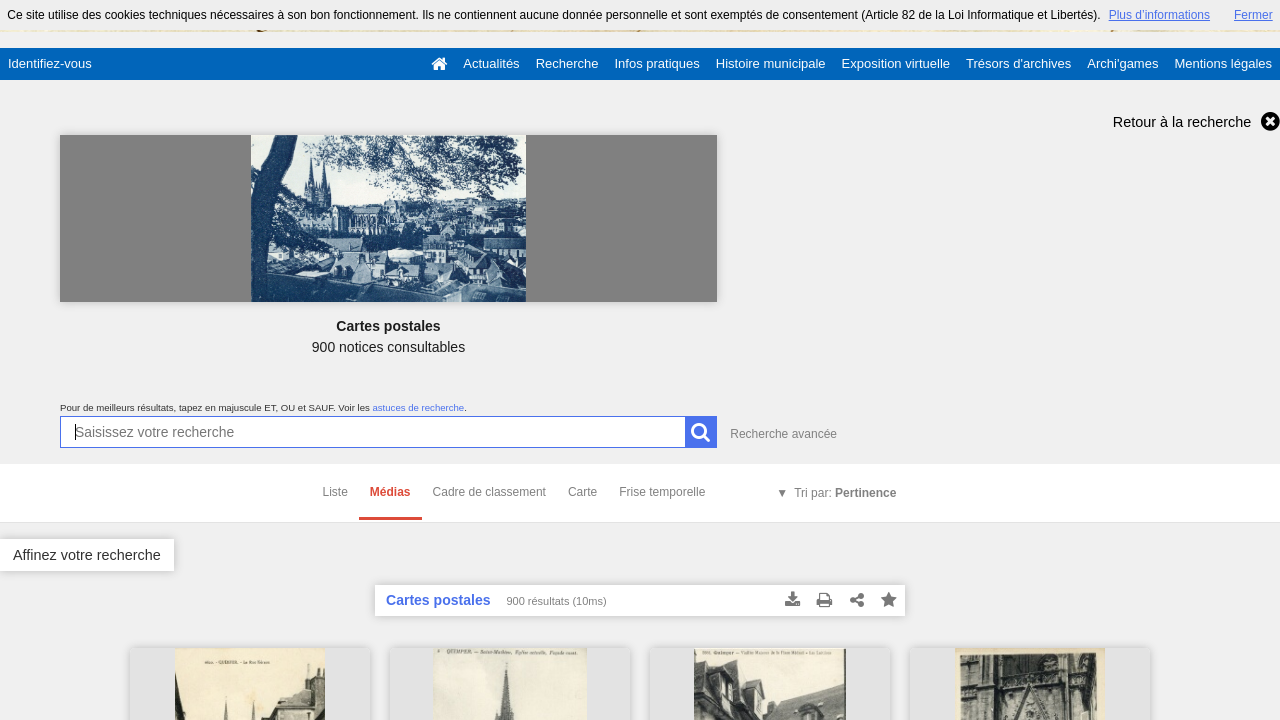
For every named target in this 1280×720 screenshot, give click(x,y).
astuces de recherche (418, 407)
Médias (390, 492)
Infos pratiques (657, 63)
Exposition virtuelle (896, 63)
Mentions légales (1223, 63)
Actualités (491, 63)
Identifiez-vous (50, 63)
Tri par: (845, 493)
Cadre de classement (489, 492)
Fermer (1253, 15)
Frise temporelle (662, 492)
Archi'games (1122, 63)
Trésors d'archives (1018, 63)
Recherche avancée (783, 434)
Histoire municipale (771, 63)
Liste (335, 492)
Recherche (567, 63)
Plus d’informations (1159, 15)
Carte (582, 492)
